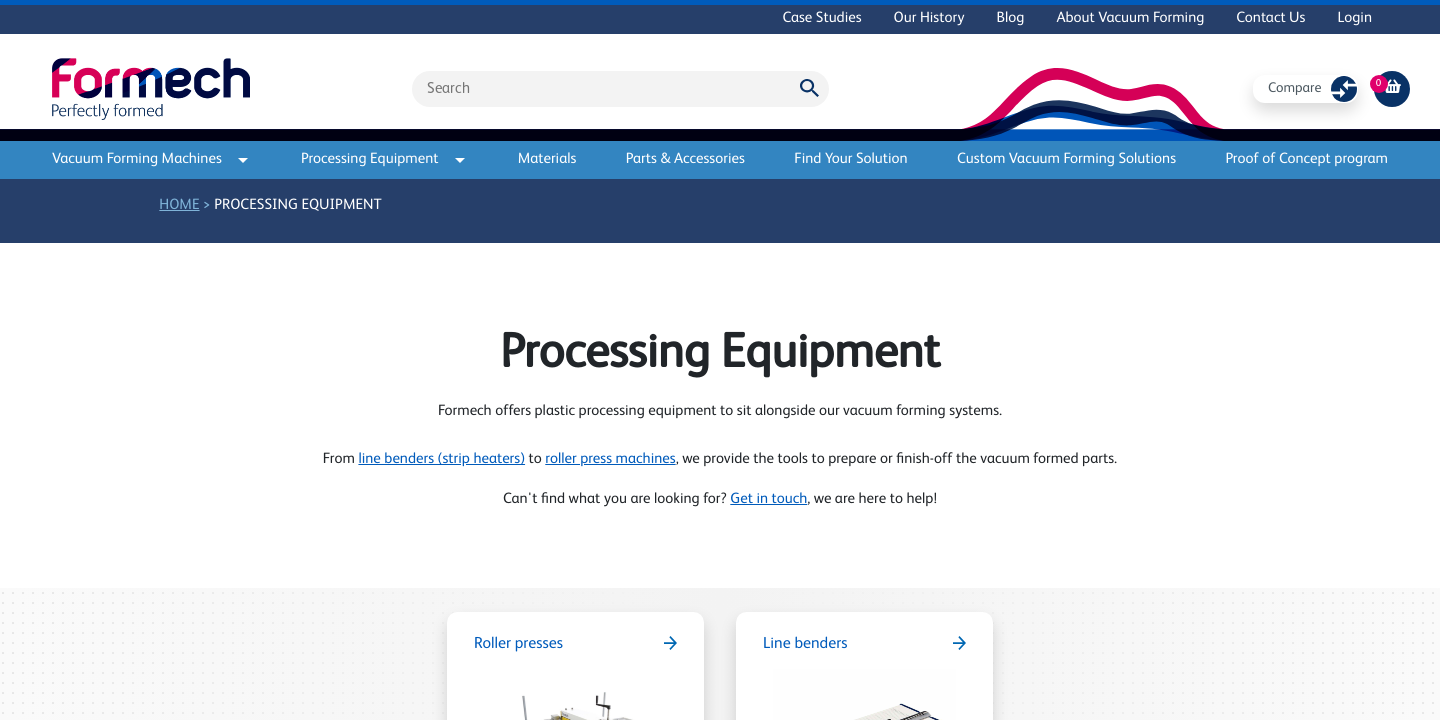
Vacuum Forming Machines (150, 159)
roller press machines (610, 459)
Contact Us (1270, 18)
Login (1354, 18)
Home (179, 205)
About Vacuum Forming (1130, 18)
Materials (547, 159)
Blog (1010, 18)
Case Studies (821, 18)
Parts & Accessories (685, 159)
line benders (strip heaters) (441, 459)
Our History (929, 18)
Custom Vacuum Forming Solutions (1066, 159)
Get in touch (768, 499)
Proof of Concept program (1306, 159)
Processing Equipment (383, 159)
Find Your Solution (851, 159)
